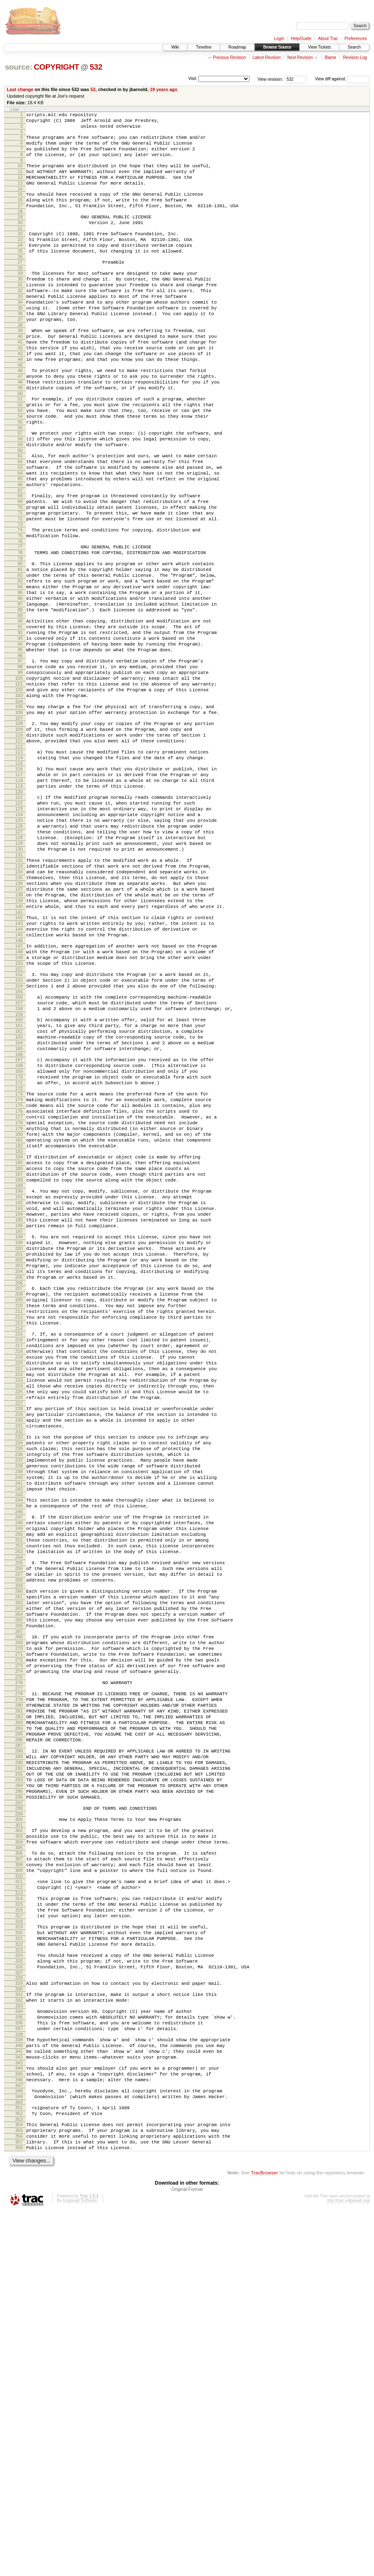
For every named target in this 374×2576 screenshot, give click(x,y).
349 (19, 2451)
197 (19, 1432)
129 (19, 973)
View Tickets (319, 47)
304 (19, 2155)
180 (19, 1317)
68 (20, 562)
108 (19, 830)
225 (19, 1623)
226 (19, 1630)
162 (19, 1194)
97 (20, 757)
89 (20, 704)
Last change (20, 89)
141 (19, 1055)
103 (19, 799)
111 (19, 851)
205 (19, 1487)
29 (20, 299)
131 (19, 987)
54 (20, 469)
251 (19, 1799)
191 (19, 1390)
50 (20, 442)
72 (20, 590)
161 (19, 1187)
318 (19, 2248)
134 (19, 1006)
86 (20, 683)
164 (19, 1208)
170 (19, 1248)
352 (19, 2470)
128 (19, 966)
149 (19, 1108)
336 (19, 2365)
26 (20, 281)
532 (96, 67)
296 (19, 2104)
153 (19, 1134)
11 (20, 181)
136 (19, 1020)
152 (19, 1127)
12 (20, 188)
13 (20, 195)
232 (19, 1671)
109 (19, 837)
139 (19, 1041)
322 (19, 2275)
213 (19, 1541)
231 (19, 1664)
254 (19, 1820)
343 (19, 2412)
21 (20, 248)
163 (19, 1201)
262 (19, 1873)
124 (19, 938)
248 (19, 1778)
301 (19, 2136)
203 (19, 1473)
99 (20, 771)
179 (19, 1310)
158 (19, 1167)
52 (20, 455)
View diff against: (342, 79)
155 (19, 1148)
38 (20, 362)
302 (19, 2141)
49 (20, 435)
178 (19, 1303)
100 (19, 778)
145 (19, 1081)
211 (19, 1527)
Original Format (187, 2553)
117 (19, 890)
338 (19, 2379)
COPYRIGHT (56, 67)
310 (19, 2196)
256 (19, 1832)
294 (19, 2090)
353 (19, 2477)
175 (19, 1282)
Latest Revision (266, 57)
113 (19, 864)
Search (354, 47)
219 (19, 1581)
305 (19, 2162)
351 (19, 2463)
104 (19, 806)
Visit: (192, 78)
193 (19, 1404)
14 (20, 202)
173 (19, 1268)
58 (20, 495)
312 (19, 2208)
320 (19, 2261)
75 (20, 609)
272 (19, 1941)
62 (20, 521)
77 (20, 622)
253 (19, 1813)
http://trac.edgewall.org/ (348, 2565)
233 (19, 1676)
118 (19, 897)
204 (19, 1480)
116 (19, 883)
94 (20, 737)
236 (19, 1697)
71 (20, 583)
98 (20, 764)
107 (19, 825)
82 (20, 655)
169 (19, 1241)
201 (19, 1459)
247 (19, 1771)
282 (19, 2008)
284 (19, 2022)
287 (19, 2043)
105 (19, 811)
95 (20, 744)
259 (19, 1853)
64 (20, 535)
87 (20, 690)
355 (19, 2489)
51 (20, 448)
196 (19, 1425)
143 (19, 1067)
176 (19, 1289)
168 (19, 1234)
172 (19, 1262)
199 (19, 1445)
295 (19, 2097)
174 (19, 1275)
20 (20, 241)
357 (19, 2503)
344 (19, 2417)
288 (19, 2048)
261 (19, 1866)
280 (19, 1994)
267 (19, 1908)
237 (19, 1704)
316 (19, 2234)
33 (20, 327)
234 (19, 1683)
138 (19, 1034)
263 (19, 1880)
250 (19, 1792)
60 (20, 509)
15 (20, 207)
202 (19, 1466)
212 (19, 1534)
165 (19, 1215)
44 (20, 402)
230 (19, 1657)
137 (19, 1027)
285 (19, 2029)
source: (18, 67)
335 (19, 2358)
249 (19, 1785)
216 (19, 1560)
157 (19, 1160)
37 (20, 355)
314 (19, 2220)
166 (19, 1222)
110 (19, 844)
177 (19, 1296)
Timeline (203, 47)
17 (20, 221)
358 (19, 2510)
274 (19, 1955)
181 (19, 1324)
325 (19, 2294)
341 (19, 2398)
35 (20, 341)
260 (19, 1859)
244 (19, 1752)
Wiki (175, 47)
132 (19, 992)
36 (20, 348)
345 (19, 2424)
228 (19, 1643)
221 (19, 1595)
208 (19, 1506)
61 (20, 514)
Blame (330, 57)
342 (19, 2405)
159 (19, 1174)
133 (19, 999)
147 (19, 1094)
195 (19, 1418)
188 (19, 1371)
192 (19, 1397)
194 (19, 1411)
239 (19, 1718)
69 (20, 569)
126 (19, 952)
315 (19, 2227)
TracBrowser (264, 2537)
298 (19, 2117)
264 (19, 1887)
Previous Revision (229, 57)
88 (20, 697)
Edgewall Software (80, 2565)
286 (19, 2036)
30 (20, 306)
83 (20, 662)
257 (19, 1839)
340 (19, 2391)
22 (20, 253)
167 (19, 1227)
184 (19, 1343)
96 (20, 751)
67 (20, 557)
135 (19, 1013)
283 (19, 2015)
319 (19, 2254)
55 (20, 476)
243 (19, 1746)
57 (20, 488)
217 (19, 1567)
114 (19, 871)
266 (19, 1901)
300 (19, 2129)
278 (19, 1980)
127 (19, 959)
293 (19, 2083)
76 (20, 616)
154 (19, 1141)
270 (19, 1927)
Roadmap (237, 47)
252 (19, 1806)
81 (20, 648)
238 (19, 1711)
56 (20, 483)
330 (19, 2326)
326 (19, 2301)
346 (19, 2431)
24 (20, 267)
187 (19, 1364)
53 (92, 89)
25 (20, 274)
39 (20, 367)
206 (19, 1494)
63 (20, 528)
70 (20, 576)
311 (19, 2201)
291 (19, 2069)
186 (19, 1357)
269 (19, 1920)
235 (19, 1690)
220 (19, 1588)
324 (19, 2287)
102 (19, 792)
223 (19, 1609)
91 (20, 716)
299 (19, 2124)
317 (19, 2241)
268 (19, 1913)
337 (19, 2372)
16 (20, 214)
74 (20, 602)
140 (19, 1048)
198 (19, 1438)
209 (19, 1513)
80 (20, 641)
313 (19, 2215)
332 (19, 2338)
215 (19, 1553)
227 (19, 1637)
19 (20, 234)
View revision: (270, 79)
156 (19, 1153)
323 (19, 2282)
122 (19, 924)
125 (19, 945)
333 (19, 2345)
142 (19, 1060)
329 (19, 2319)
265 (19, 1894)
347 (19, 2438)
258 (19, 1846)
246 (19, 1766)
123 (19, 931)
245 (19, 1759)
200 (19, 1452)
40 (20, 374)
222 (19, 1602)
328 (19, 2314)
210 (19, 1520)
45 (20, 409)
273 (19, 1948)
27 (20, 286)
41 (20, 381)
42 (20, 388)
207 (19, 1499)
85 (20, 676)
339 (19, 2384)
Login (279, 38)
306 (19, 2168)
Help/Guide (301, 38)
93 (20, 730)
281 (19, 2001)
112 (19, 858)
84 (20, 669)
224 (19, 1616)
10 (20, 174)
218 (19, 1574)
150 (19, 1115)
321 (19, 2268)
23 (20, 260)
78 (20, 629)
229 (19, 1650)
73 (20, 597)
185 (19, 1350)
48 (20, 428)
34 (20, 334)
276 (19, 1967)
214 (19, 1548)
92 (20, 723)
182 (19, 1331)
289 (19, 2055)
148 (19, 1101)
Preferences (356, 38)
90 (20, 709)
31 (20, 313)
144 (19, 1074)
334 (19, 2351)
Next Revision (300, 57)
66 (20, 549)
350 (19, 2458)
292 (19, 2076)
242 (19, 1739)
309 (19, 2189)
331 (19, 2331)
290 (19, 2062)
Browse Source (277, 47)
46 (20, 414)
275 (19, 1962)
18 (20, 228)
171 (19, 1255)
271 (19, 1934)
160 (19, 1180)
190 (19, 1383)
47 (20, 421)
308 (19, 2182)
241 (19, 1732)
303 (19, 2148)
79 (20, 636)
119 (19, 904)
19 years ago (163, 89)
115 (19, 878)
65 (20, 542)
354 (19, 2482)
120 (19, 911)
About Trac (328, 38)
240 (19, 1725)
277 (19, 1974)
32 (20, 320)
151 (19, 1122)
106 (19, 818)
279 (19, 1987)
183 (19, 1338)
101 (19, 785)
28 (20, 293)
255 (19, 1825)
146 (19, 1088)
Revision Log (355, 57)
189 (19, 1378)
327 (19, 2308)
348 (19, 2444)
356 (19, 2496)
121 (19, 917)
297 (19, 2111)
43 (20, 395)
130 (19, 980)
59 (20, 502)
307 (19, 2175)
